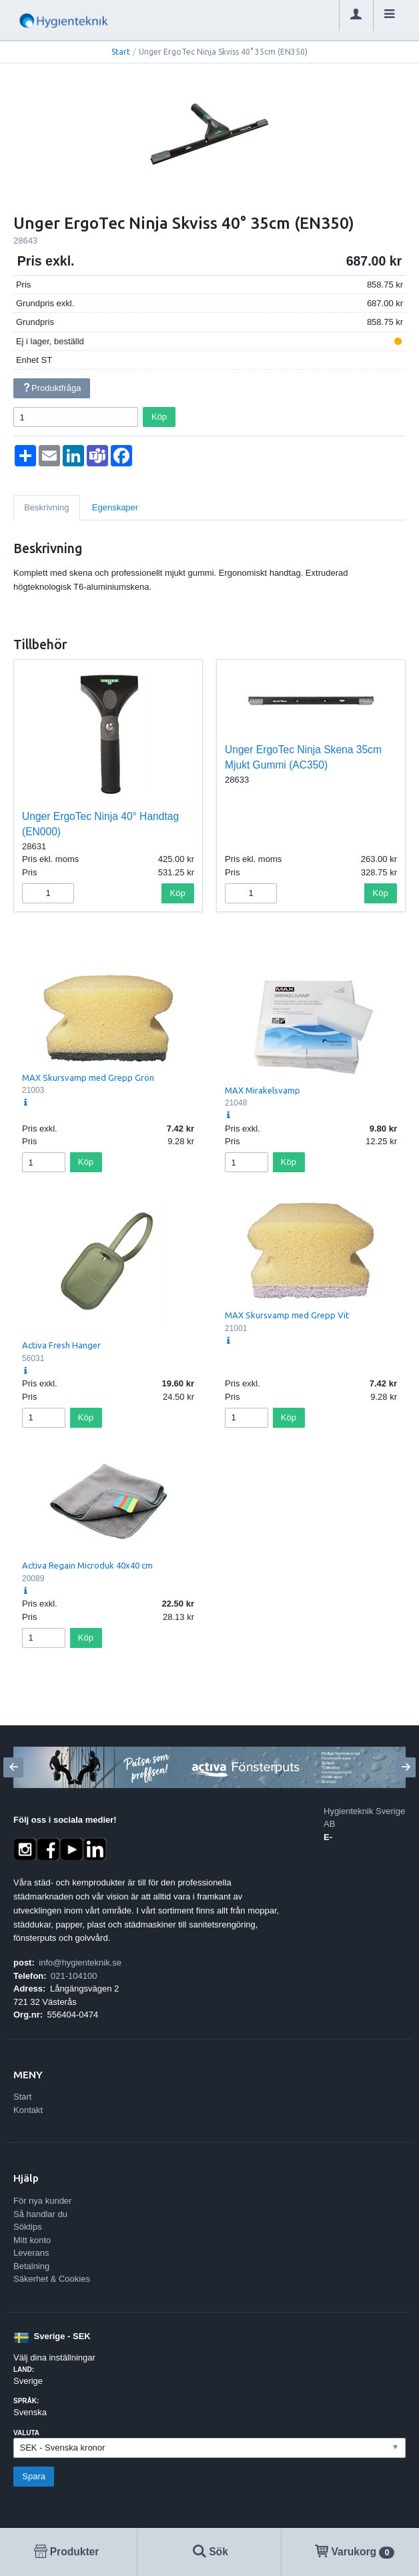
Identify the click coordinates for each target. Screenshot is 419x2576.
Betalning (31, 2266)
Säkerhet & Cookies (51, 2279)
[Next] (406, 1767)
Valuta (26, 2433)
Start (120, 51)
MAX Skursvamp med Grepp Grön (88, 1077)
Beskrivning (46, 507)
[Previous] (13, 1767)
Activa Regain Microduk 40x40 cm (87, 1565)
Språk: (26, 2401)
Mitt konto (32, 2240)
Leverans (31, 2253)
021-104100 (74, 1976)
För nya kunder (42, 2201)
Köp (159, 417)
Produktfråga (51, 388)
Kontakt (28, 2110)
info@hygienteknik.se (80, 1963)
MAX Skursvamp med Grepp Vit (287, 1315)
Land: (23, 2369)
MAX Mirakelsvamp (262, 1090)
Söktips (27, 2227)
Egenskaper (115, 507)
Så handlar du (40, 2214)
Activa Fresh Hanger (61, 1345)
